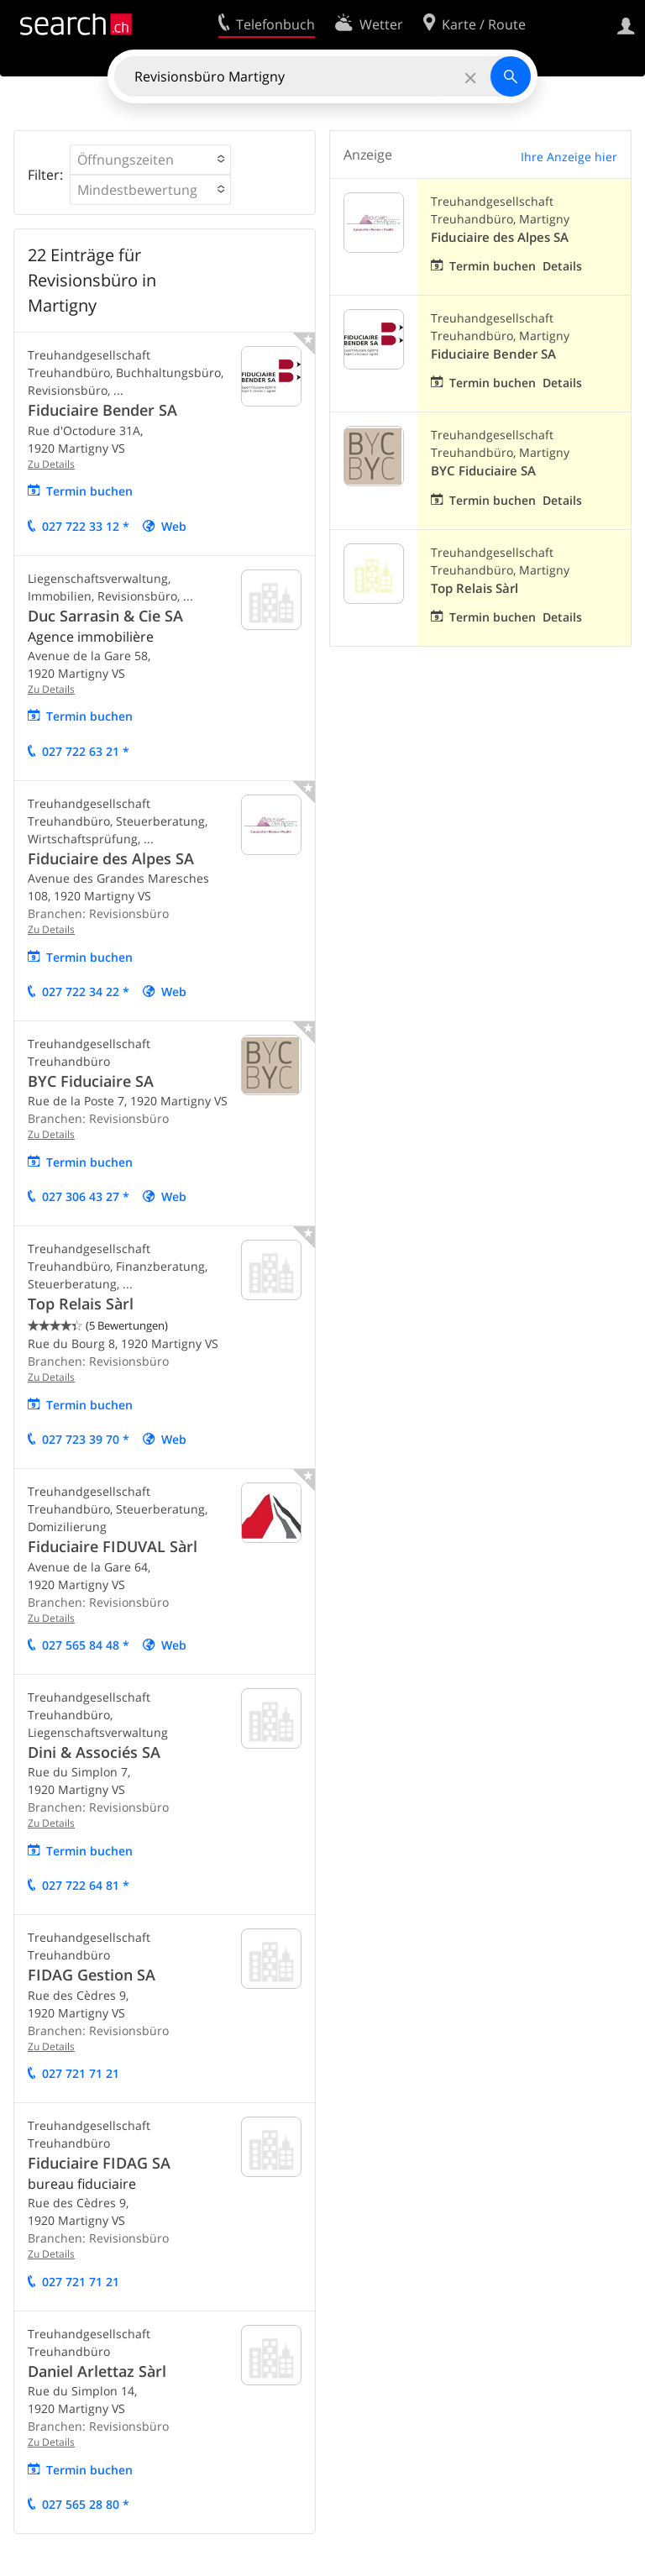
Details (562, 266)
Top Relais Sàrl (81, 1303)
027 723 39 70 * (85, 1439)
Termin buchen (89, 491)
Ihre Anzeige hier (569, 157)
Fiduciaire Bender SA (102, 410)
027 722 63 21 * (85, 751)
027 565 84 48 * (85, 1645)
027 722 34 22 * (85, 991)
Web (173, 526)
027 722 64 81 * (85, 1885)
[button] (150, 159)
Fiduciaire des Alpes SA (111, 858)
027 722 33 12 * (85, 526)
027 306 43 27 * (85, 1196)
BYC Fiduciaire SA (91, 1081)
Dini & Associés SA (94, 1752)
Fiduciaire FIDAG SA (99, 2163)
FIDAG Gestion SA (91, 1975)
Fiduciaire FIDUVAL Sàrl (112, 1546)
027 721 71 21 (80, 2073)
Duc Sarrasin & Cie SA (105, 616)
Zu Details (51, 464)
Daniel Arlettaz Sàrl (97, 2371)
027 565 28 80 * (85, 2504)
